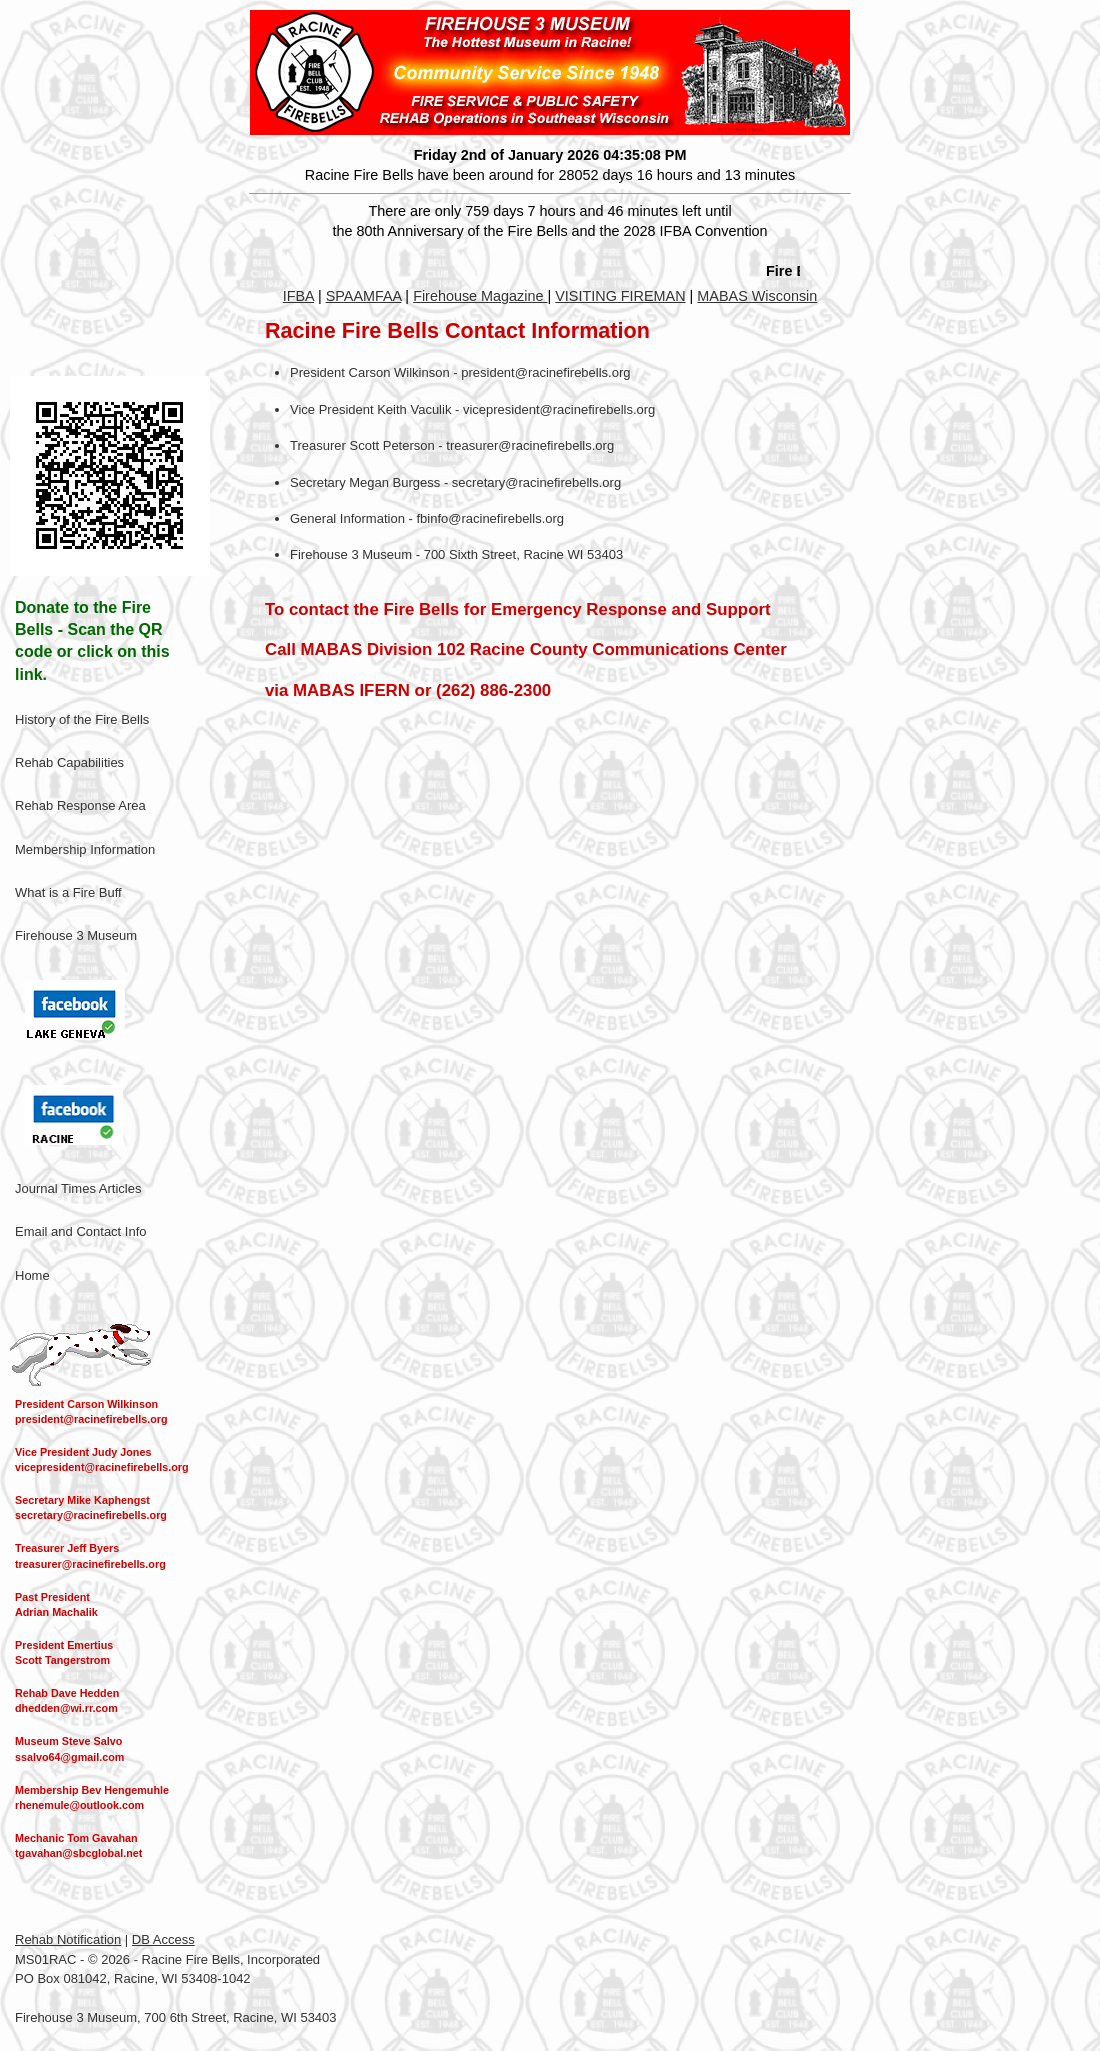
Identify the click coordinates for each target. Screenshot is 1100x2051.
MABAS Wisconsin (757, 296)
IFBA (298, 296)
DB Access (163, 1939)
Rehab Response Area (80, 805)
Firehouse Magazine (480, 296)
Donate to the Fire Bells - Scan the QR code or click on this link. (92, 641)
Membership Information (85, 849)
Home (32, 1275)
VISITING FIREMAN (620, 296)
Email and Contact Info (81, 1231)
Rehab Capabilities (69, 762)
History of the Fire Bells (82, 719)
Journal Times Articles (78, 1188)
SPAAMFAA (364, 296)
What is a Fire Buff (68, 892)
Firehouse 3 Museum (76, 935)
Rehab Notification (68, 1939)
